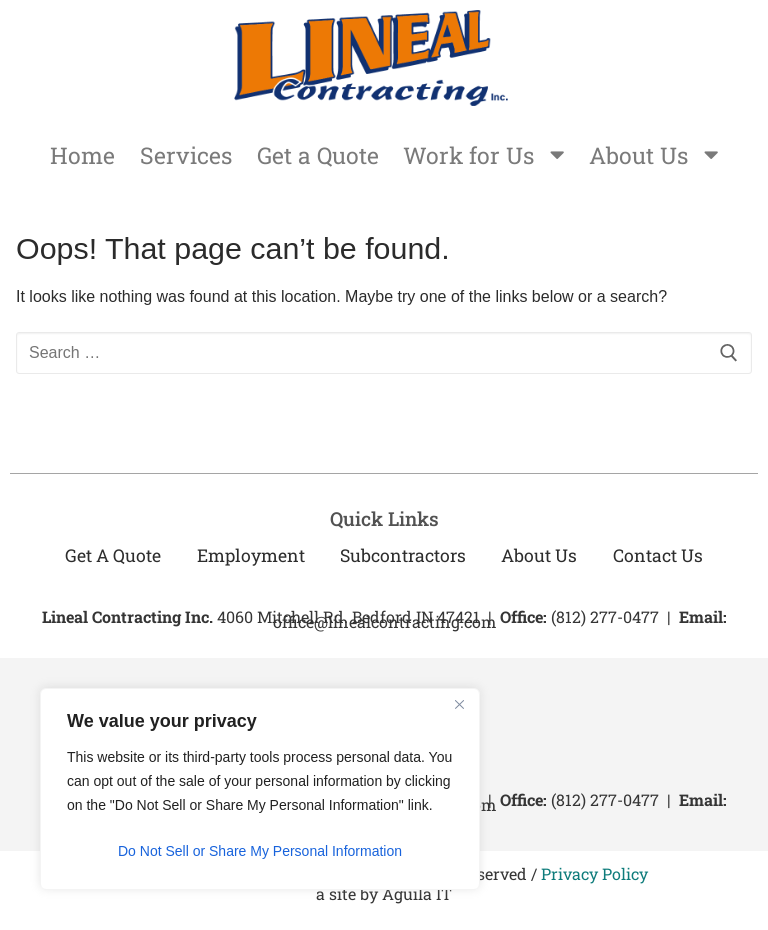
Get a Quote (314, 156)
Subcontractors (403, 558)
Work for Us (485, 156)
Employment (249, 558)
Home (74, 156)
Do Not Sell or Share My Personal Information (260, 851)
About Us (660, 156)
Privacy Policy (594, 876)
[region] (260, 789)
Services (179, 156)
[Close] (459, 705)
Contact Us (661, 558)
